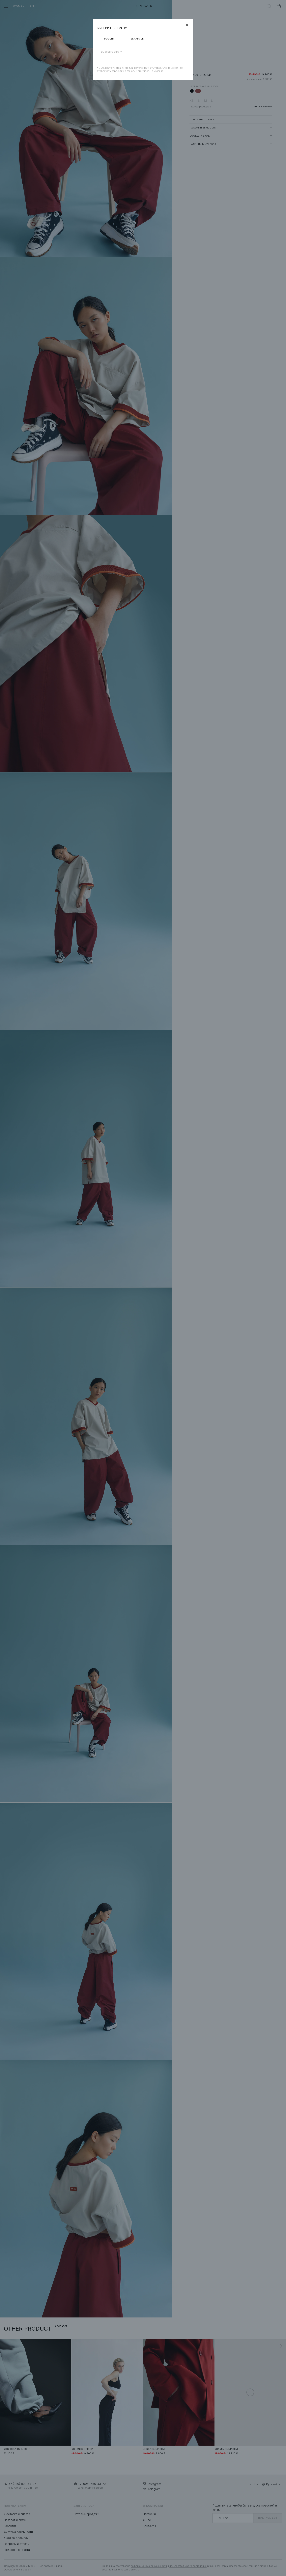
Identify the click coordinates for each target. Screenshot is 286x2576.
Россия (109, 38)
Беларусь (137, 38)
